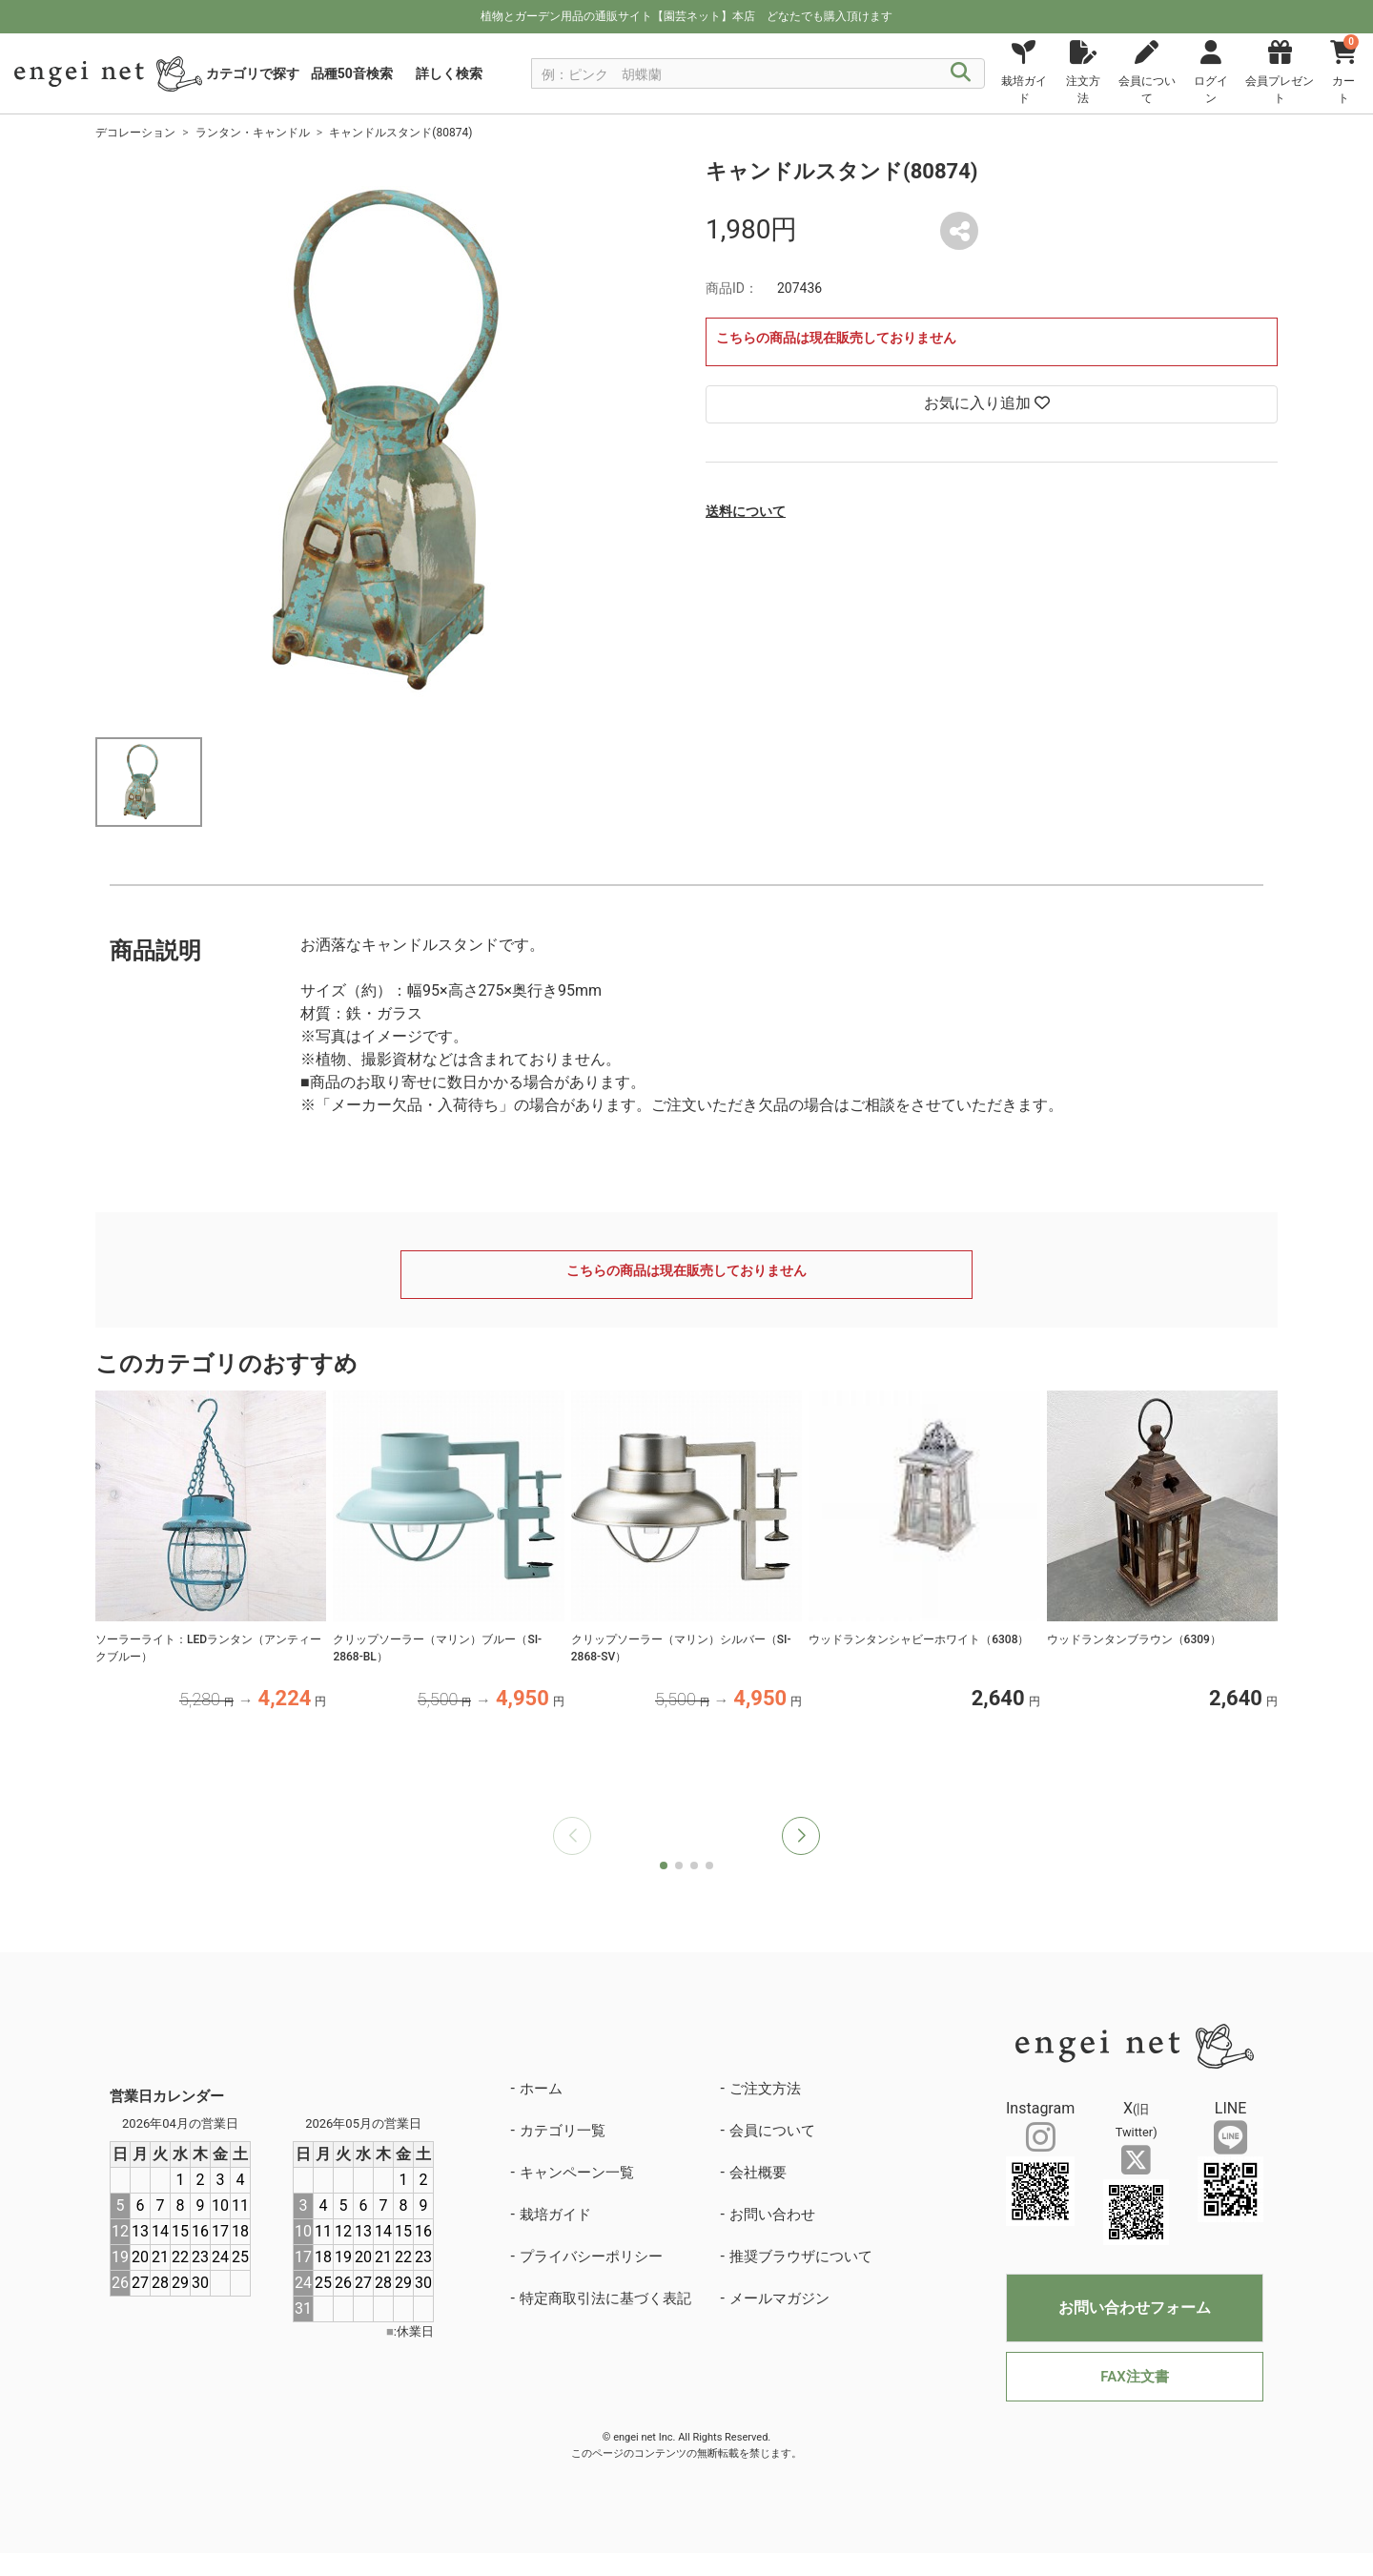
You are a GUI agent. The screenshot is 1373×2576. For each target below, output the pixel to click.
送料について (746, 511)
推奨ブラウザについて (800, 2256)
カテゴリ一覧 (562, 2130)
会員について (772, 2130)
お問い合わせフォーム (1134, 2307)
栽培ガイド (555, 2214)
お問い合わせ (772, 2214)
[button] (801, 1836)
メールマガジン (779, 2298)
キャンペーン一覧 (577, 2172)
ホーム (541, 2088)
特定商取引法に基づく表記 (605, 2298)
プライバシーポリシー (591, 2256)
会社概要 (758, 2172)
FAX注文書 (1134, 2376)
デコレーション (135, 132)
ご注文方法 (765, 2088)
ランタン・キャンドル (252, 132)
